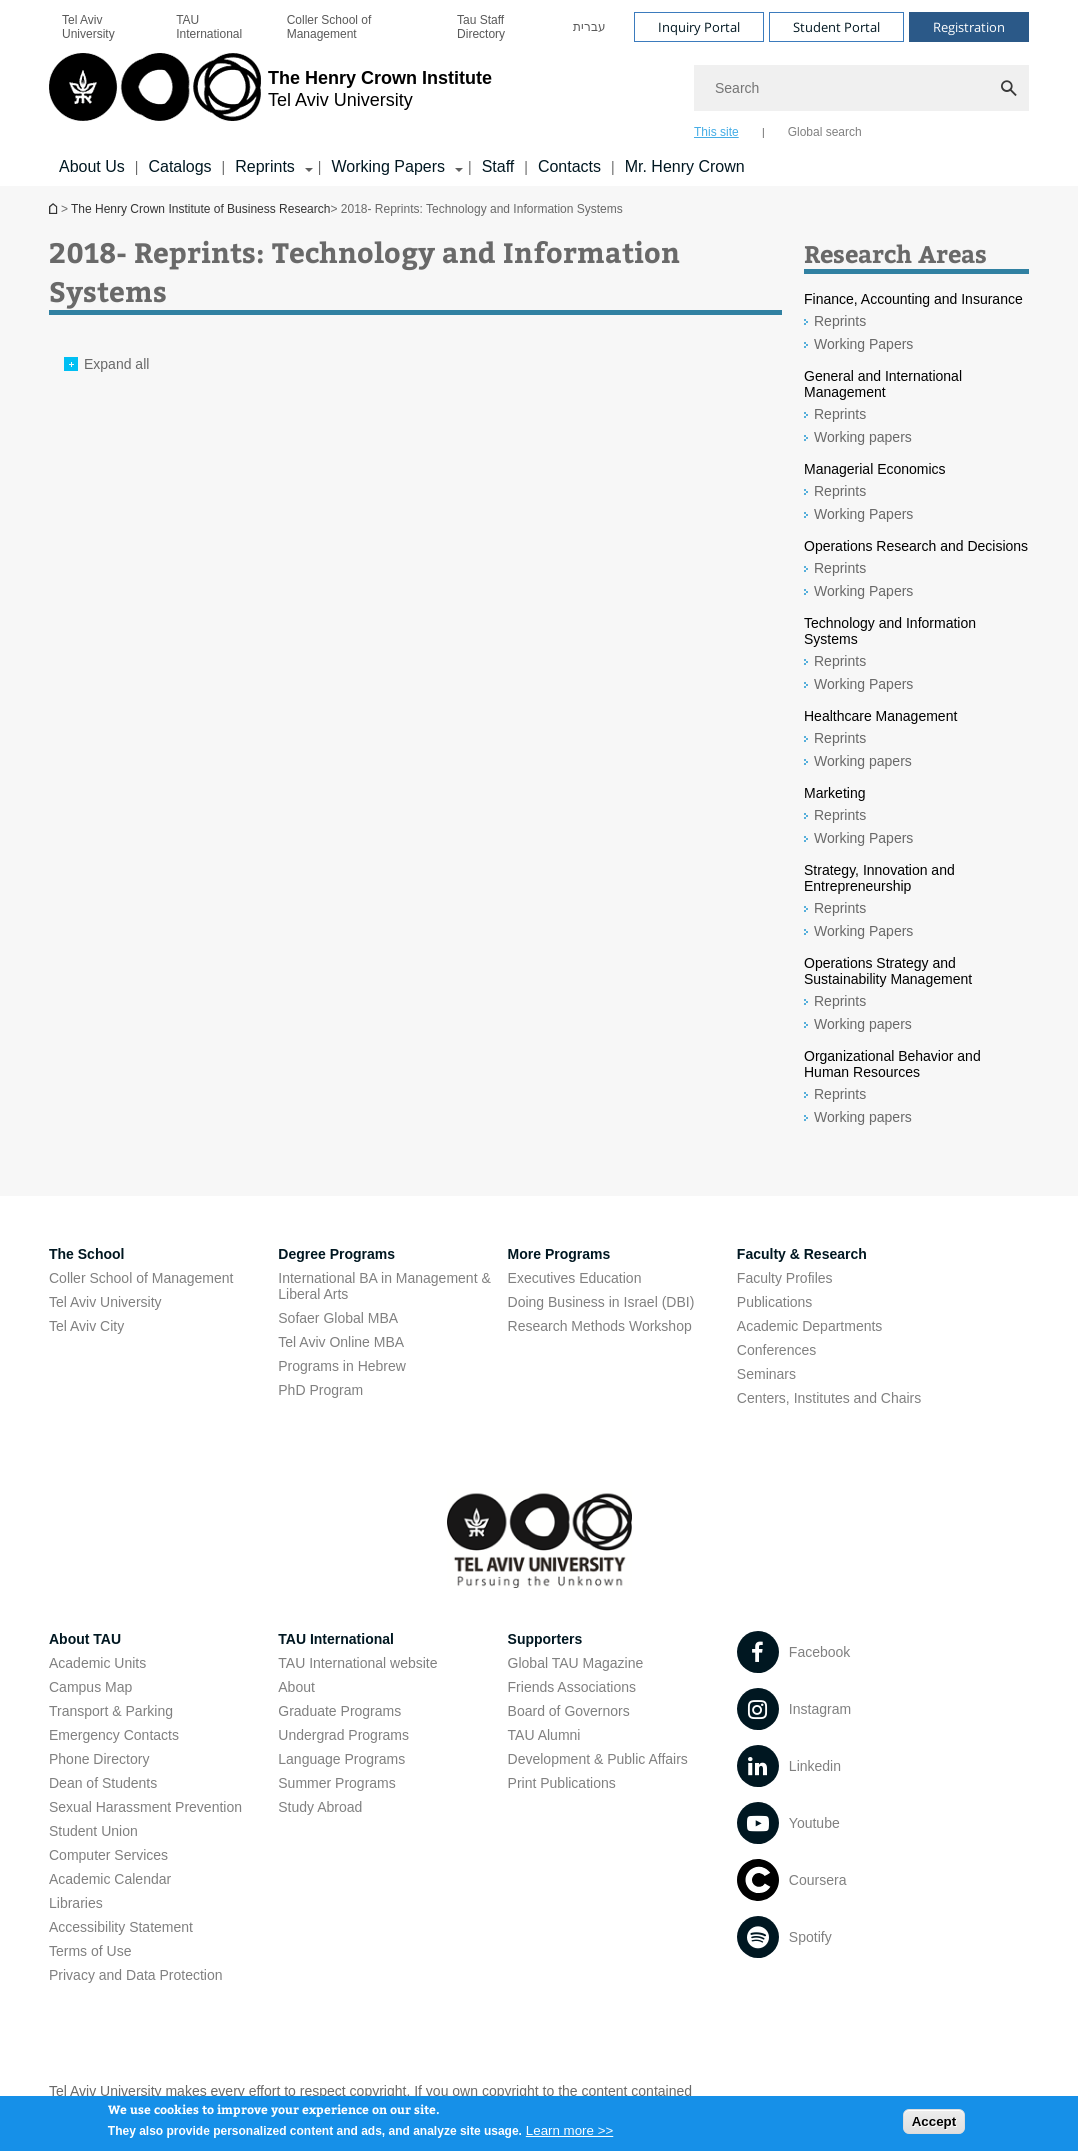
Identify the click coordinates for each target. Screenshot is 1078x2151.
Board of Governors (569, 1711)
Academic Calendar (110, 1879)
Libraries (76, 1903)
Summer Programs (336, 1783)
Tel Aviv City (86, 1326)
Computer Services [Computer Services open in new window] (108, 1855)
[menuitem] (106, 27)
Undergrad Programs (343, 1735)
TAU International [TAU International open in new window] (209, 27)
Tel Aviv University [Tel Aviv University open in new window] (88, 27)
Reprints (840, 321)
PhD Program (320, 1390)
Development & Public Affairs (598, 1759)
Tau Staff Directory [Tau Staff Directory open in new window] (481, 27)
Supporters (545, 1639)
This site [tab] (716, 132)
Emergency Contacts (114, 1735)
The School (86, 1254)
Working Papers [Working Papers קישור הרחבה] (388, 166)
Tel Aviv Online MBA (341, 1342)
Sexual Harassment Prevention (145, 1807)
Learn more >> (569, 2136)
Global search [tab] (825, 132)
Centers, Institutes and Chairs (829, 1398)
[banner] (539, 93)
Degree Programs (336, 1254)
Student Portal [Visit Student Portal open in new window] (836, 27)
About (296, 1687)
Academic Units (97, 1663)
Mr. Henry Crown (685, 166)
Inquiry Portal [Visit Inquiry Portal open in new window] (699, 27)
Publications (775, 1302)
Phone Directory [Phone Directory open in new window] (99, 1759)
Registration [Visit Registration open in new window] (969, 27)
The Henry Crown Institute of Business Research (55, 208)
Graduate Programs (339, 1711)
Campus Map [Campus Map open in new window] (90, 1687)
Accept (934, 2126)
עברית (589, 27)
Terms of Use (90, 1951)
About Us (92, 166)
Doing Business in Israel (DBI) (601, 1302)
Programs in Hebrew (342, 1366)
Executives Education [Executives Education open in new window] (575, 1278)
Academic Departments (810, 1326)
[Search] (861, 88)
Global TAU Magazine (576, 1663)
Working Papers (863, 344)
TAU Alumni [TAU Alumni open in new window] (544, 1735)
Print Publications (562, 1783)
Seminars (766, 1374)
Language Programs (341, 1759)
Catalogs (179, 166)
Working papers (863, 437)
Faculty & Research (802, 1254)
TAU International (336, 1639)
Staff (498, 166)
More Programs (559, 1254)
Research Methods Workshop (600, 1326)
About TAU (85, 1639)
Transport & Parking (111, 1711)
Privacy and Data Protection (136, 1975)
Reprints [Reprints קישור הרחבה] (265, 166)
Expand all (116, 364)
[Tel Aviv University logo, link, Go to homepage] (270, 95)
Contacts (569, 166)
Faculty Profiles (785, 1278)
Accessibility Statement (121, 1927)
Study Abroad (320, 1807)
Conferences (776, 1350)
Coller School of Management (329, 27)
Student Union (93, 1831)
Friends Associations (572, 1687)
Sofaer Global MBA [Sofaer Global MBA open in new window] (338, 1318)
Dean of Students (103, 1783)
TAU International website (357, 1663)
